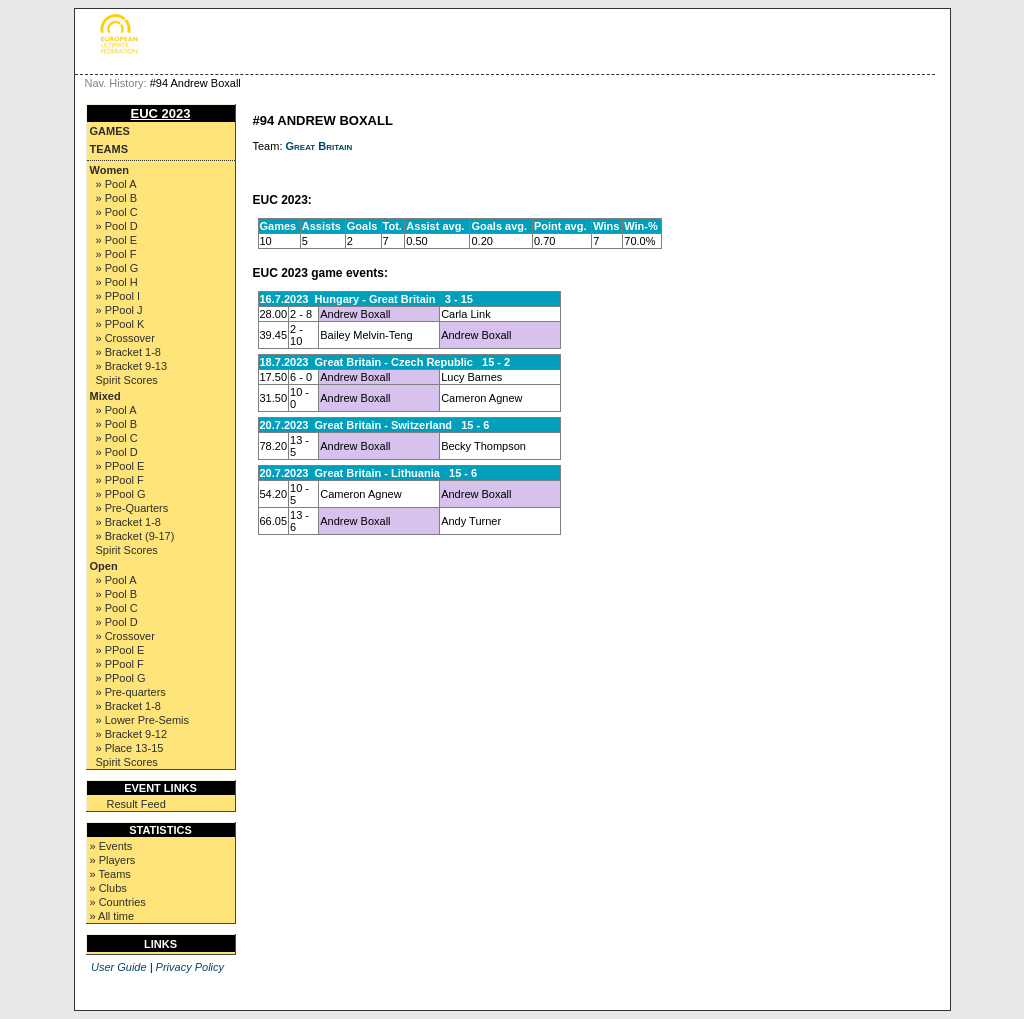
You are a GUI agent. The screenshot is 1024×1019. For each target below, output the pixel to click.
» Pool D (117, 226)
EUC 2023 (161, 113)
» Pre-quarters (131, 692)
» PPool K (120, 324)
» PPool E (120, 466)
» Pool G (117, 268)
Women (110, 170)
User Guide (119, 967)
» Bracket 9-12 (132, 734)
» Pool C (117, 212)
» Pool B (117, 198)
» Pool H (117, 282)
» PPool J (119, 310)
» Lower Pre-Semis (143, 720)
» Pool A (116, 184)
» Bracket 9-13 (132, 366)
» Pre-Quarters (132, 508)
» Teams (110, 874)
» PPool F (120, 480)
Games (110, 131)
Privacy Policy (190, 967)
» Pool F (116, 254)
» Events (111, 846)
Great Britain (319, 146)
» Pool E (117, 240)
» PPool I (118, 296)
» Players (113, 860)
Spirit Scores (127, 380)
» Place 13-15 (130, 748)
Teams (109, 149)
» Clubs (108, 888)
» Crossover (125, 338)
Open (104, 566)
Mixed (105, 396)
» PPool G (121, 494)
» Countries (118, 902)
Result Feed (136, 804)
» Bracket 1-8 (128, 352)
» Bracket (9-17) (135, 536)
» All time (112, 916)
